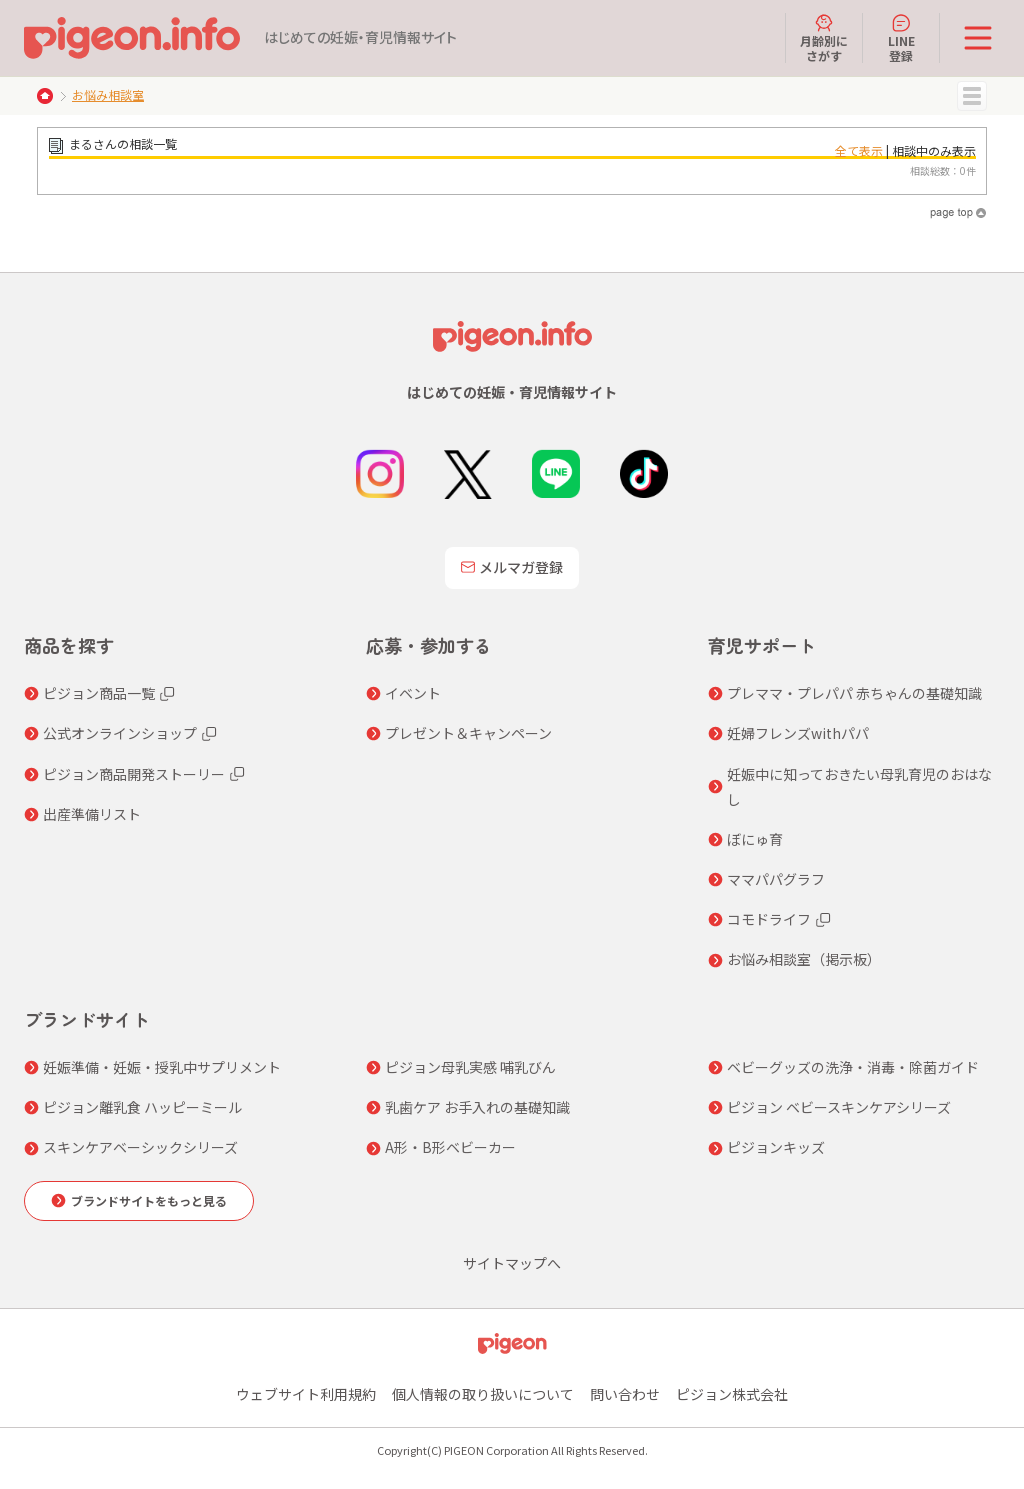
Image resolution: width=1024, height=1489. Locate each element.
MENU (972, 96)
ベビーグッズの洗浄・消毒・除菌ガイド (853, 1067)
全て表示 (859, 150)
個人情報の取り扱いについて (483, 1394)
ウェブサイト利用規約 (306, 1394)
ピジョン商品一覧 (99, 693)
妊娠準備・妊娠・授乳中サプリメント (162, 1067)
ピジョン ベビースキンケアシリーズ (839, 1107)
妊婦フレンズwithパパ (798, 733)
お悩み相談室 (108, 94)
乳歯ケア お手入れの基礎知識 (477, 1107)
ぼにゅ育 (755, 839)
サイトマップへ (512, 1263)
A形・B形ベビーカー (450, 1147)
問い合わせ (625, 1394)
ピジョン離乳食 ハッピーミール (142, 1107)
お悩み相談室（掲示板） (804, 959)
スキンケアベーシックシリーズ (140, 1147)
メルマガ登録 (512, 567)
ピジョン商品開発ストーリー (134, 774)
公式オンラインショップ (120, 733)
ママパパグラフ (776, 879)
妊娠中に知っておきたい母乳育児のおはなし (859, 786)
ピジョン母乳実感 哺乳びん (470, 1067)
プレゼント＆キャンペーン (468, 733)
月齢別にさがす (824, 38)
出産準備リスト (92, 814)
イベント (413, 693)
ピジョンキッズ (776, 1147)
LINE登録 (901, 38)
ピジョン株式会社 (732, 1394)
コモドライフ (769, 919)
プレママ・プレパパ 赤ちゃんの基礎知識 (854, 693)
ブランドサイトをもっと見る (149, 1200)
